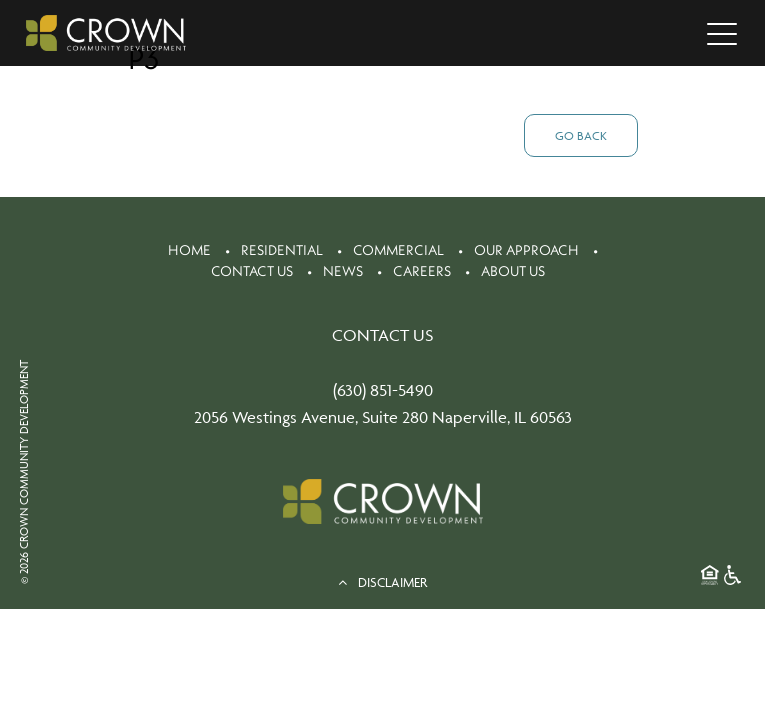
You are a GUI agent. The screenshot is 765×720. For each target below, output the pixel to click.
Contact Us (252, 271)
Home (189, 250)
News (343, 271)
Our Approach (526, 250)
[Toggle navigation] (722, 33)
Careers (422, 271)
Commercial (398, 250)
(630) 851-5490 (383, 390)
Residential (282, 250)
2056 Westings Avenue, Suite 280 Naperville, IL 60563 (383, 417)
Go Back (581, 135)
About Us (513, 271)
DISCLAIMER (382, 582)
